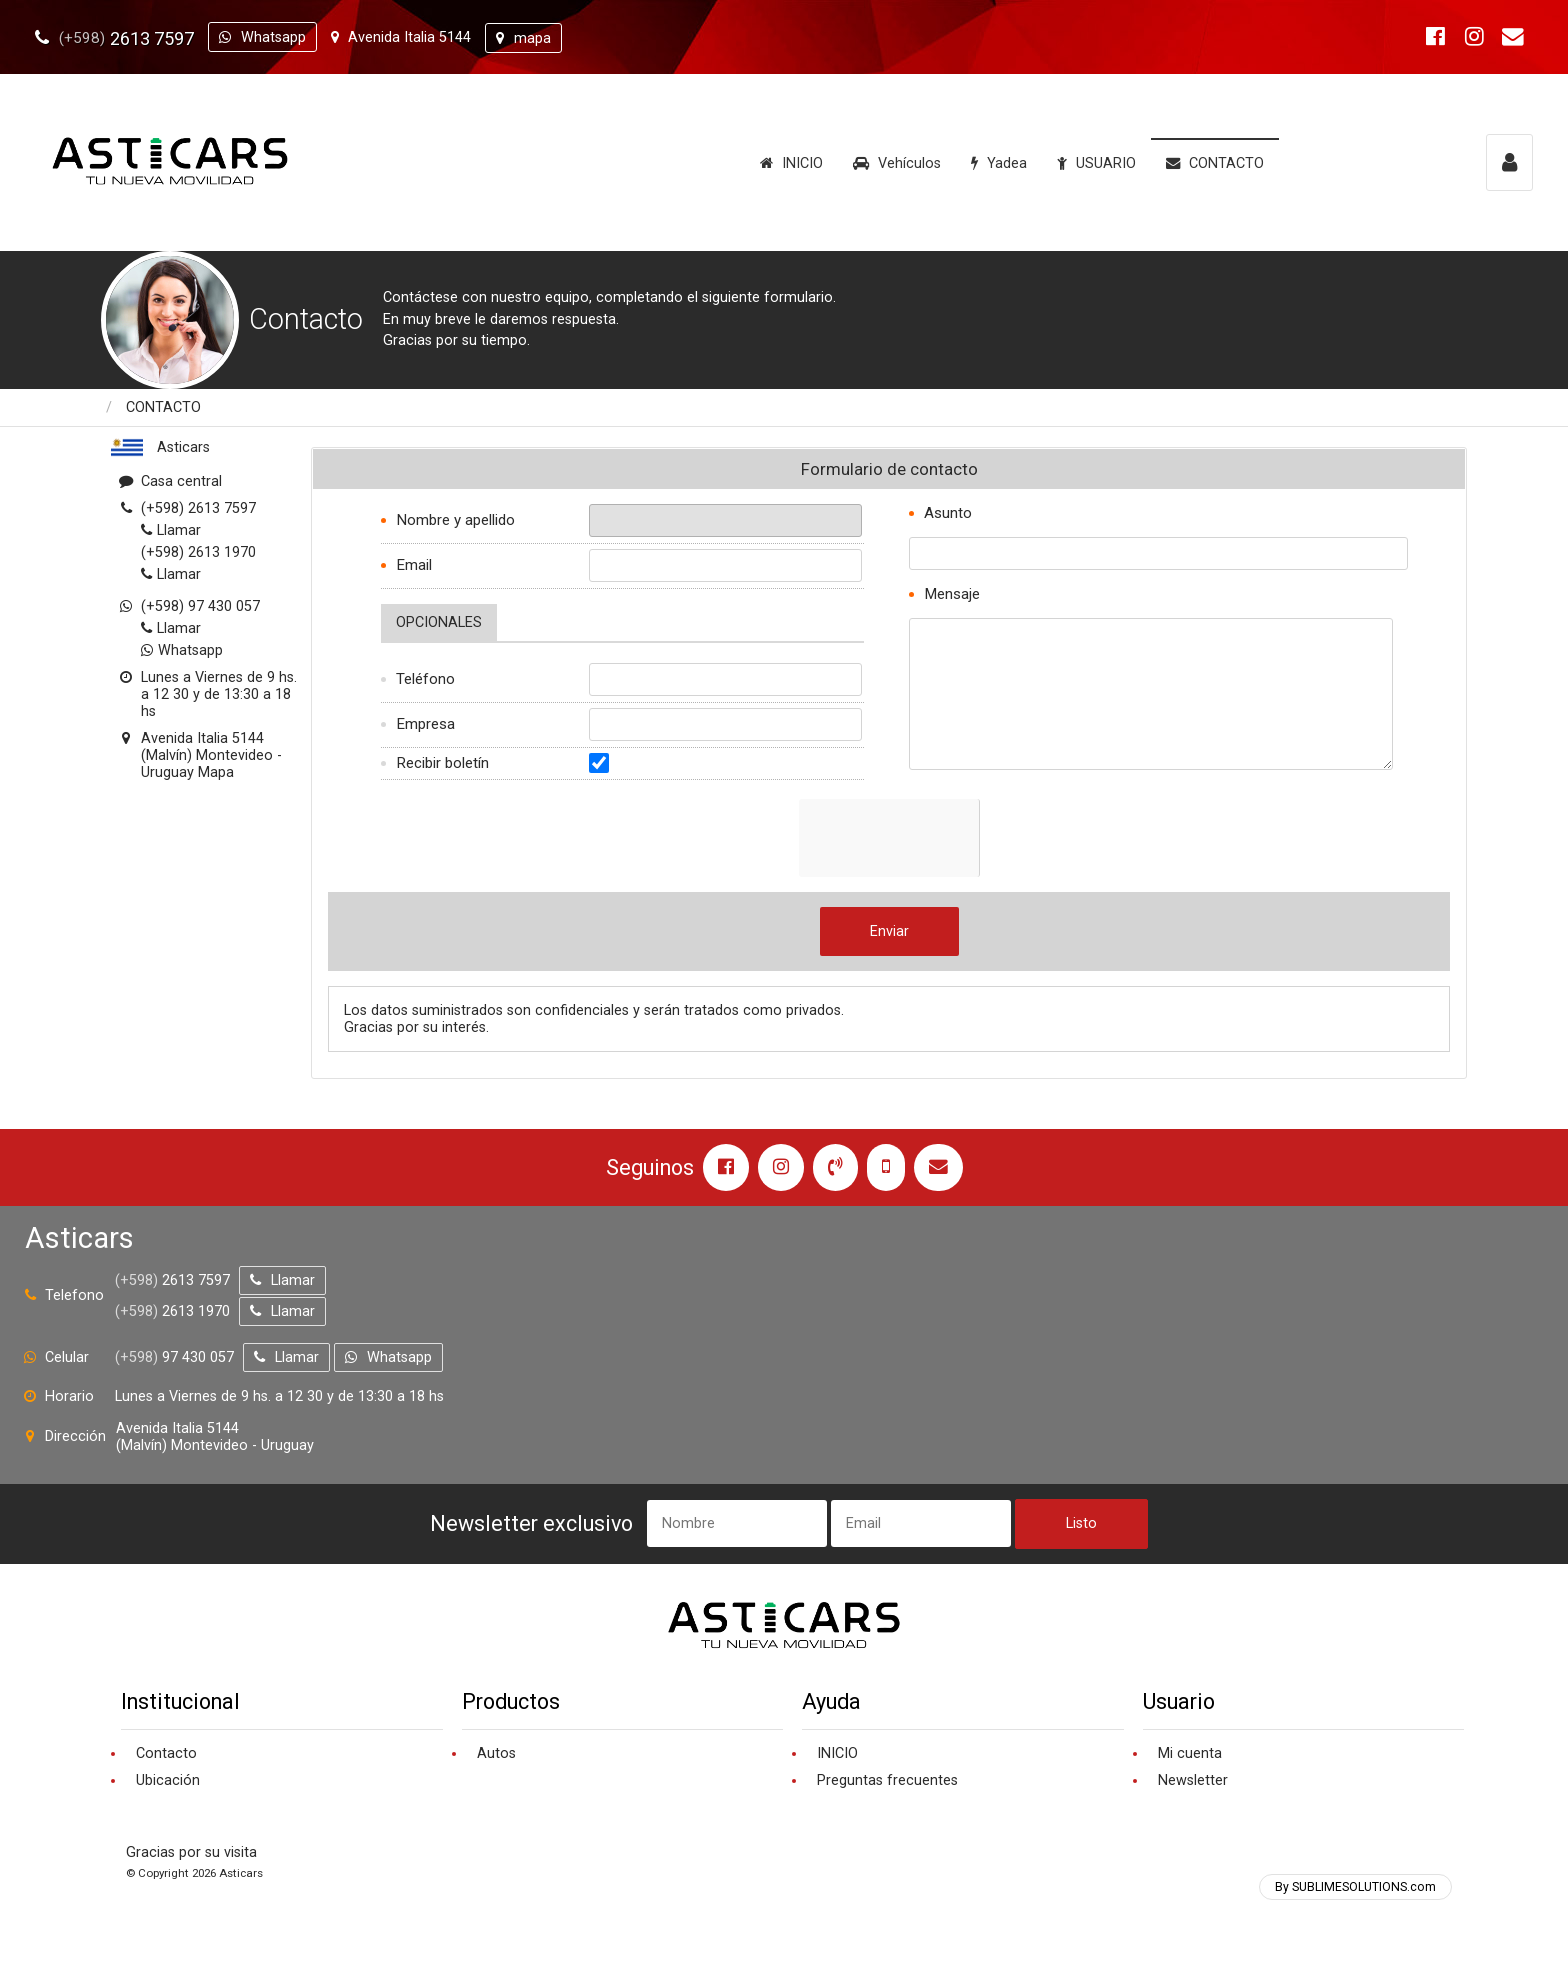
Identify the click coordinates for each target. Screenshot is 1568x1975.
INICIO (791, 163)
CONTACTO (1215, 163)
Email (414, 565)
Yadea (999, 163)
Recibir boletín (442, 763)
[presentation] (951, 838)
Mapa (216, 772)
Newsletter (1193, 1780)
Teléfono (425, 679)
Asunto (948, 513)
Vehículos (897, 163)
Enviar (889, 931)
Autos (496, 1753)
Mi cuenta (1190, 1753)
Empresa (425, 724)
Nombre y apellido (455, 520)
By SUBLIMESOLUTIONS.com (1355, 1887)
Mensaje (952, 594)
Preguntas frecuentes (887, 1780)
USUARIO (1096, 163)
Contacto (166, 1753)
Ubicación (168, 1780)
